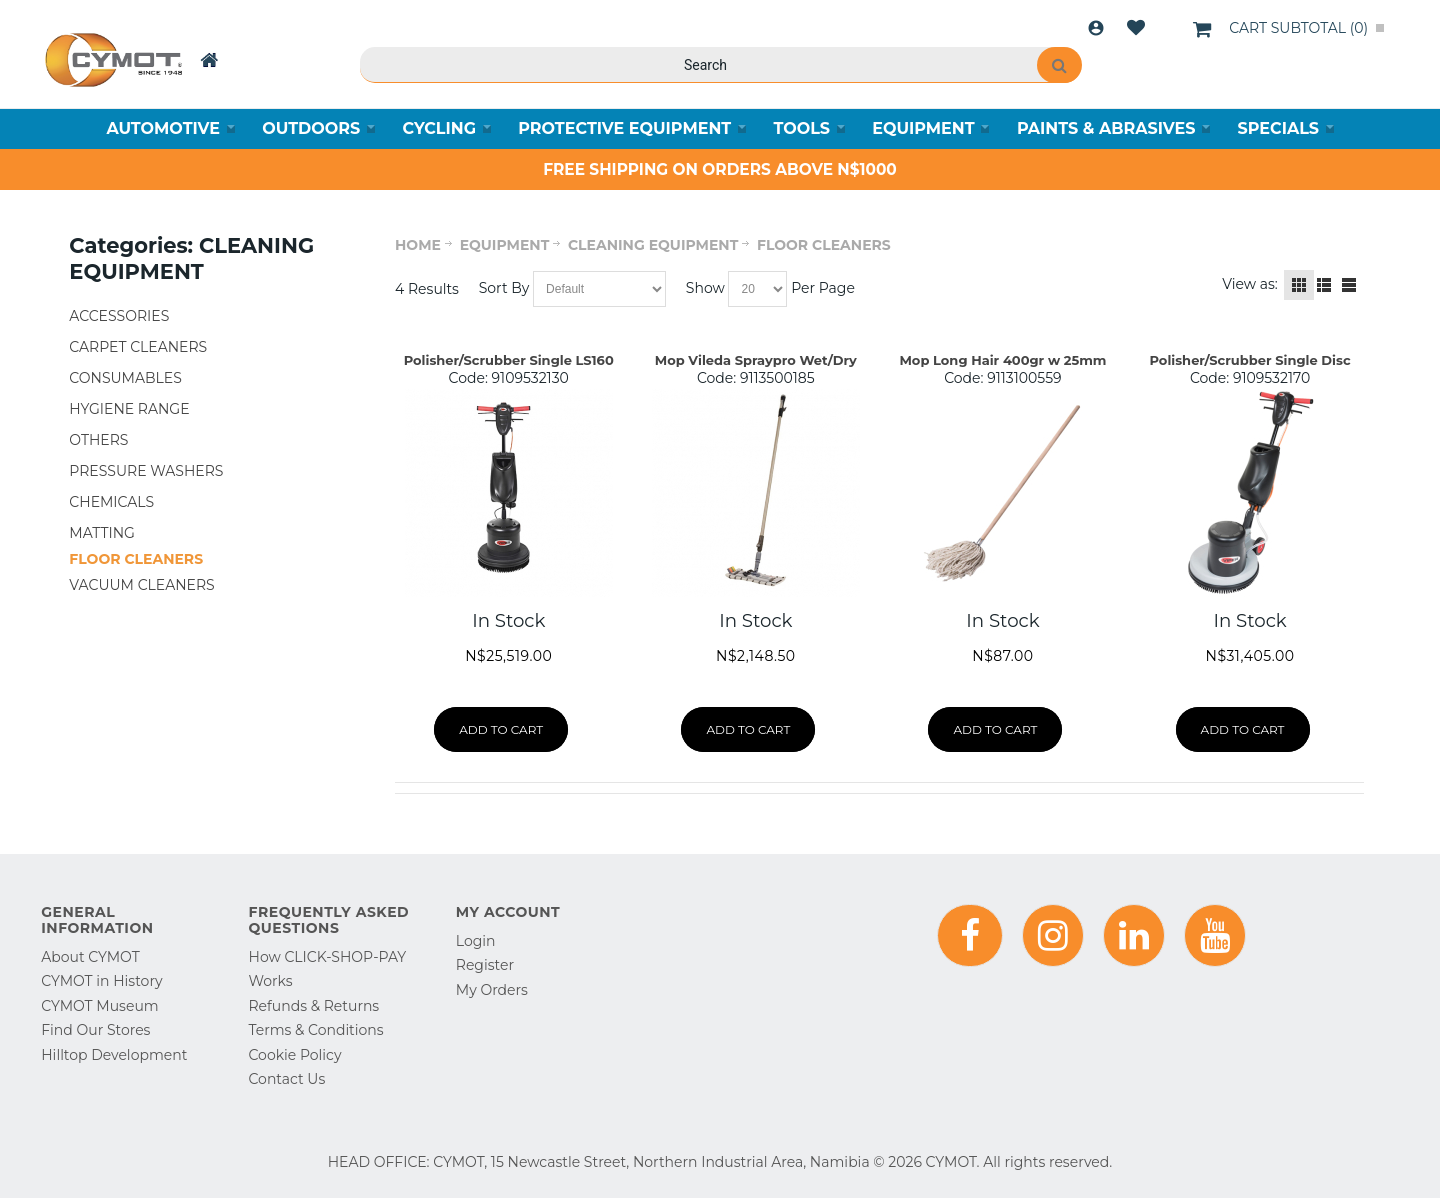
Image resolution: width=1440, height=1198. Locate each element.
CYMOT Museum (99, 1006)
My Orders (492, 990)
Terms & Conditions (316, 1030)
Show (705, 288)
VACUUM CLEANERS (141, 585)
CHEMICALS (111, 502)
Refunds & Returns (314, 1006)
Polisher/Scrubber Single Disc (1250, 360)
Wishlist (1136, 28)
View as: (1250, 284)
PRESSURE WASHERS (146, 471)
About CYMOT (90, 957)
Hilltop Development (114, 1055)
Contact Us (287, 1079)
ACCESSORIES (119, 316)
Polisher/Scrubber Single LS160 (509, 360)
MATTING (102, 533)
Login (1096, 28)
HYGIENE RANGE (129, 409)
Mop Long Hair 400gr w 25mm (1002, 360)
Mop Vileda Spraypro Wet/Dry (756, 360)
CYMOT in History (101, 981)
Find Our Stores (95, 1030)
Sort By (504, 288)
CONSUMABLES (125, 378)
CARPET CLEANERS (138, 347)
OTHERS (98, 440)
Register (485, 965)
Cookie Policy (295, 1055)
